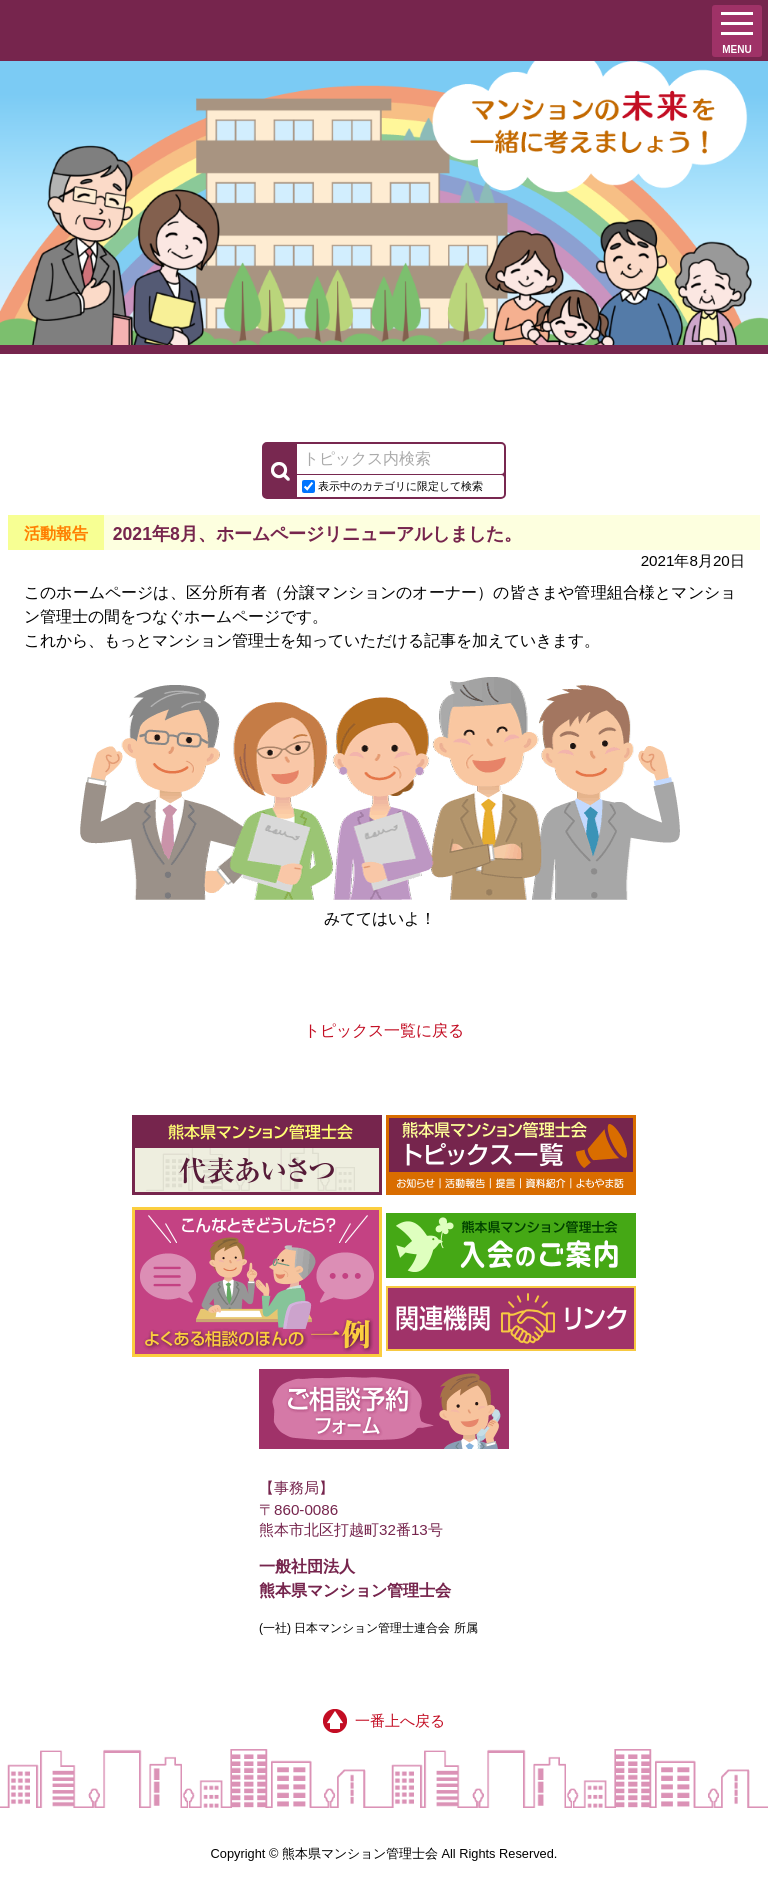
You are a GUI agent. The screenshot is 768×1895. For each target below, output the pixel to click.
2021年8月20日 (693, 560)
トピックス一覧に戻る (384, 1030)
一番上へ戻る (384, 1720)
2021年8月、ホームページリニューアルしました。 (317, 534)
